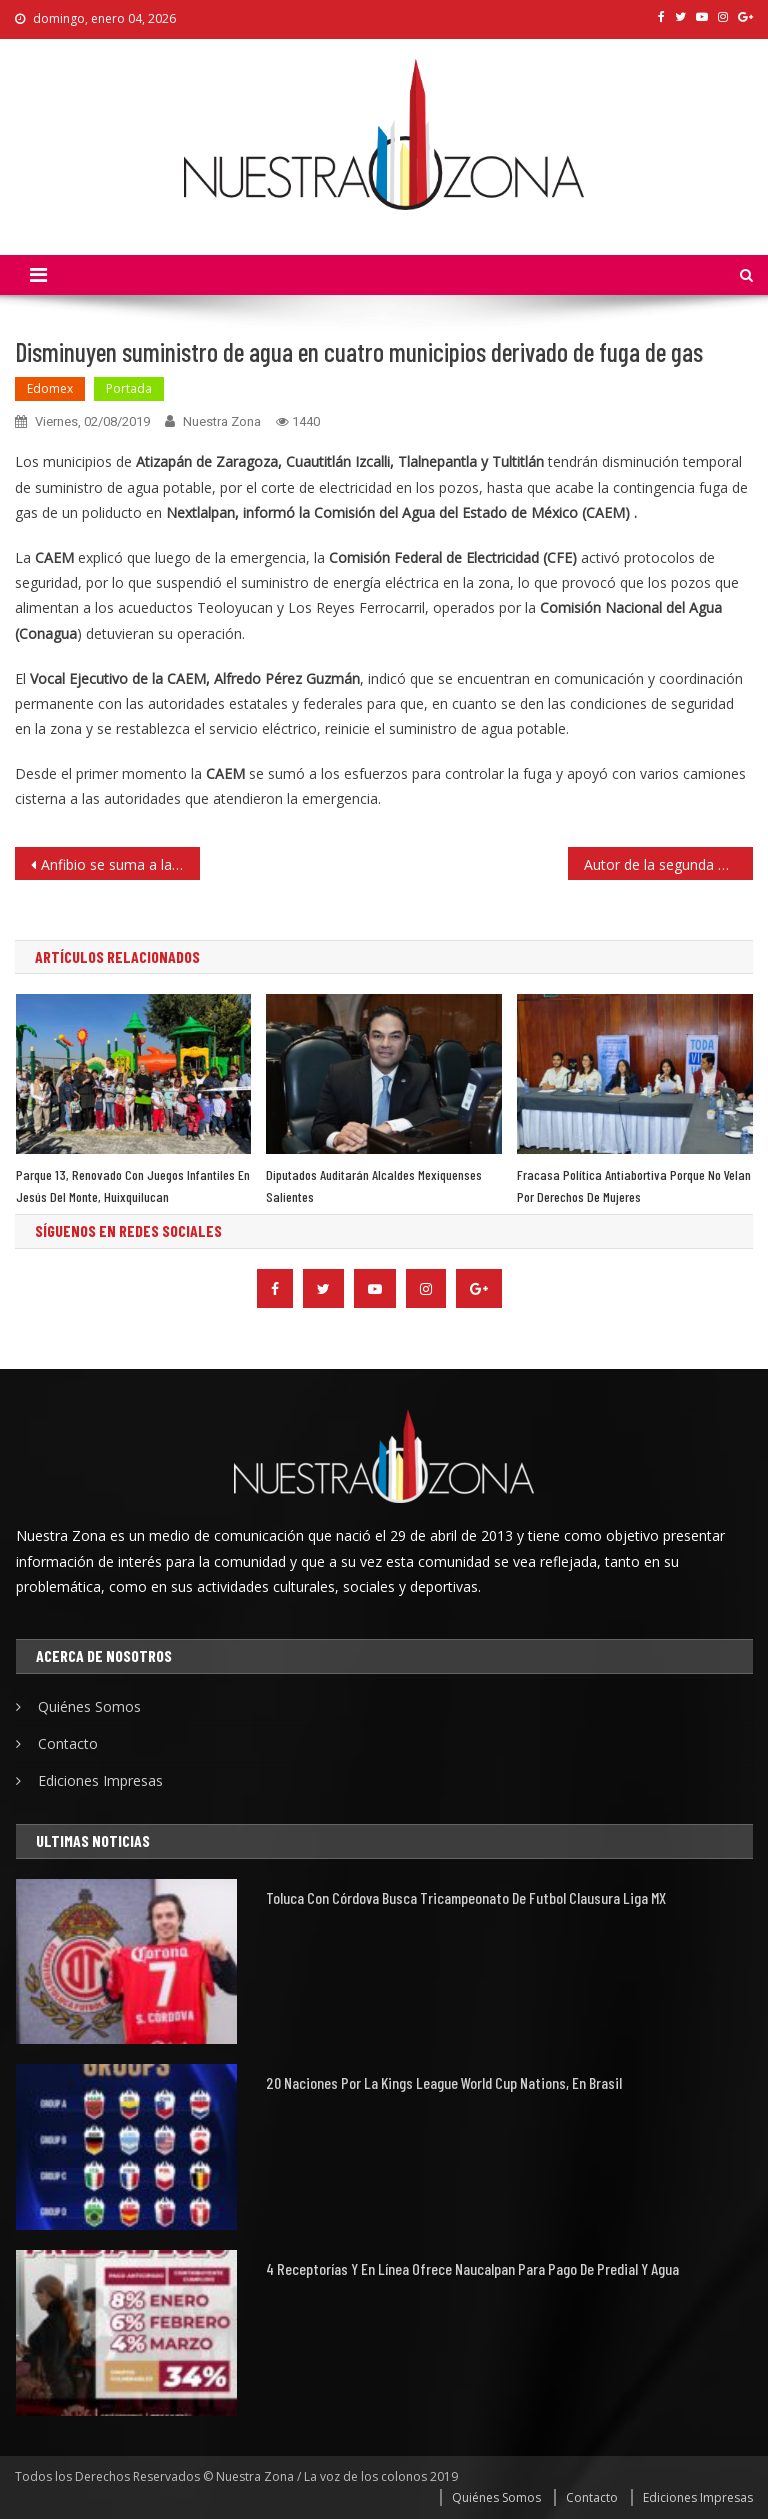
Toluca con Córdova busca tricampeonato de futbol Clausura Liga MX (466, 1897)
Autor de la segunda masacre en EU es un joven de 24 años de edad (668, 864)
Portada (129, 388)
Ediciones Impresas (100, 1780)
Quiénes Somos (89, 1706)
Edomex (50, 388)
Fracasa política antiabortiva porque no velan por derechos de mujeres (634, 1185)
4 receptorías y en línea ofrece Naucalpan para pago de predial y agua (472, 2268)
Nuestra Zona (222, 421)
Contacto (68, 1743)
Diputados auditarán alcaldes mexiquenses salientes (374, 1185)
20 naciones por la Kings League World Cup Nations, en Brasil (444, 2082)
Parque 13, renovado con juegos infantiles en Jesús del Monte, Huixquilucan (133, 1185)
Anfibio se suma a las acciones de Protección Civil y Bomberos (120, 864)
